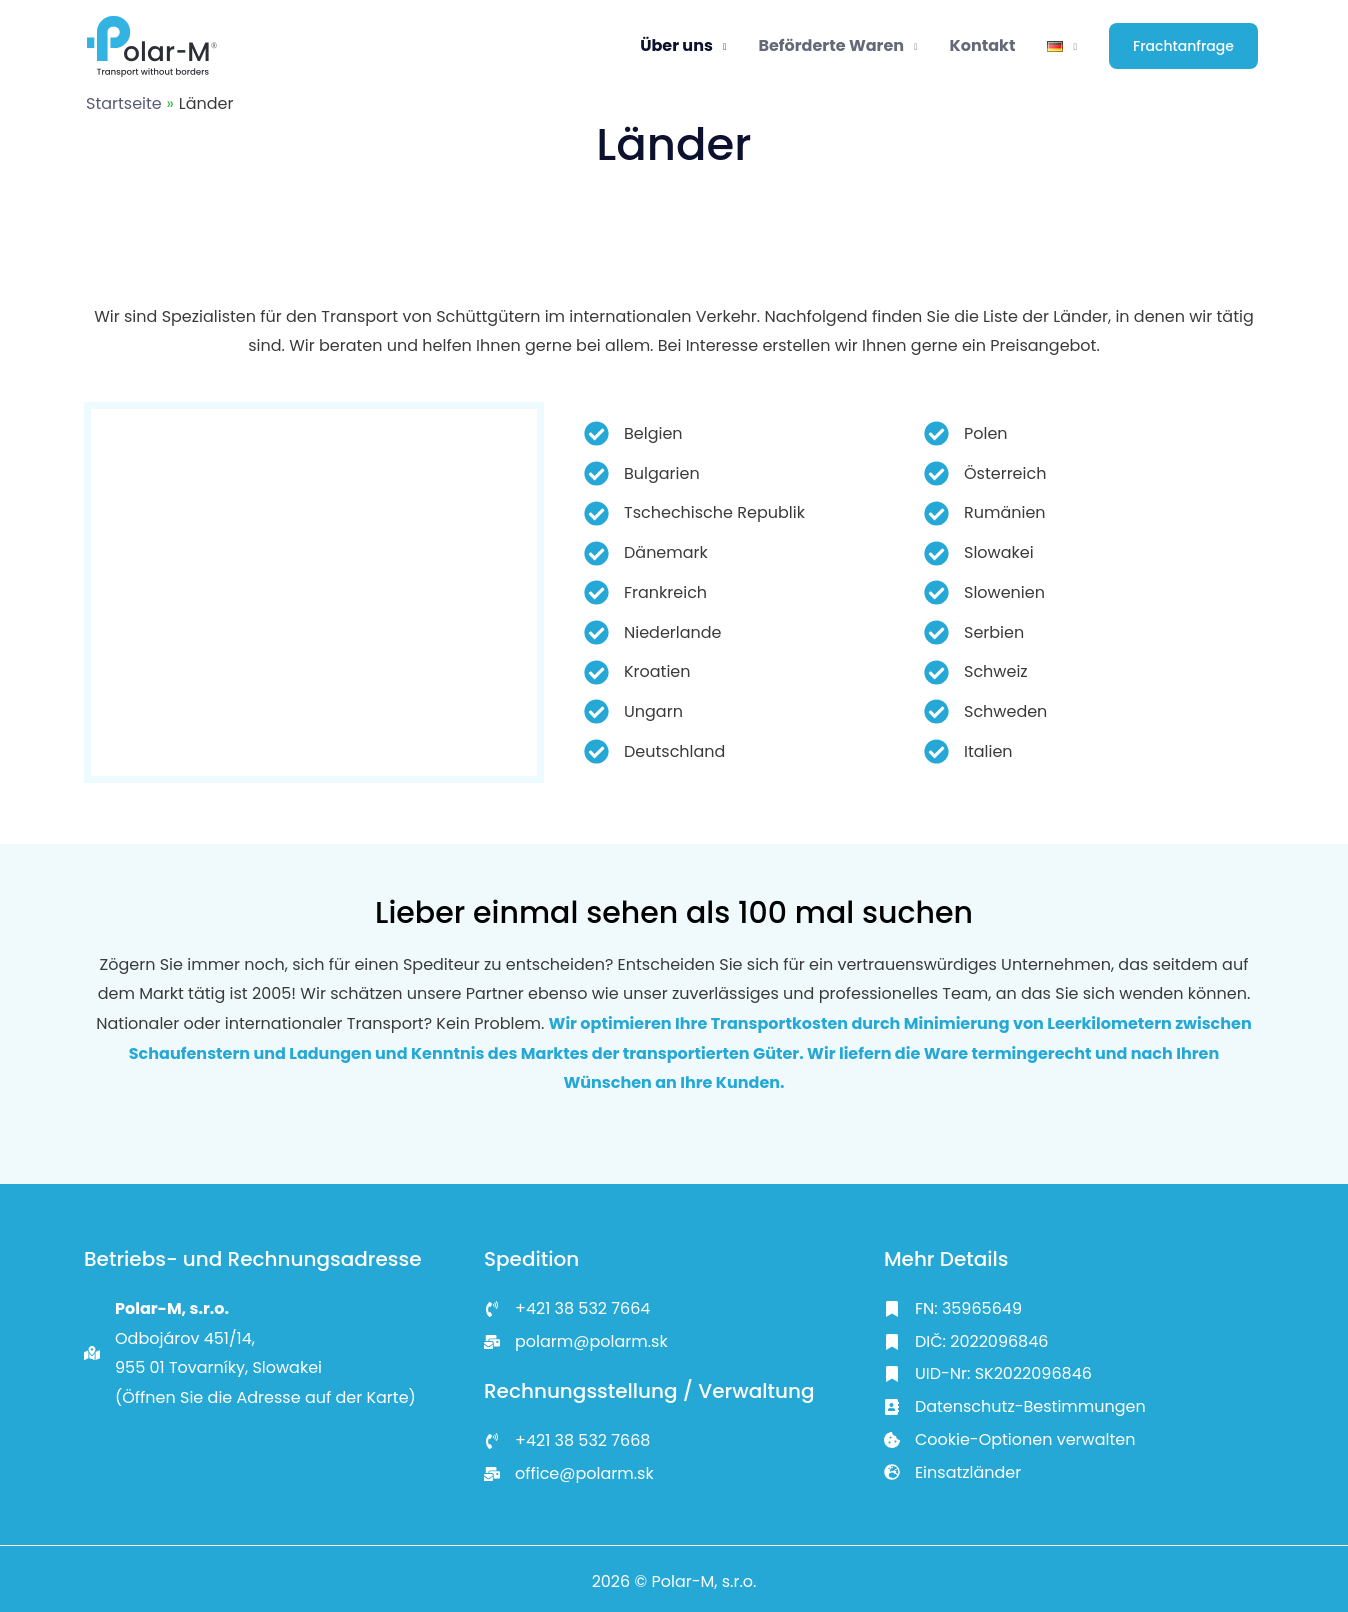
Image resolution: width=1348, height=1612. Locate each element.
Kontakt (983, 45)
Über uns (676, 45)
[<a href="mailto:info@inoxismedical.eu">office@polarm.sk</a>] (569, 1474)
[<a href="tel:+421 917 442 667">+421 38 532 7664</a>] (567, 1309)
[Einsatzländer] (952, 1473)
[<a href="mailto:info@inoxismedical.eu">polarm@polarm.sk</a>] (576, 1342)
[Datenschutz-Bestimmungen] (1015, 1407)
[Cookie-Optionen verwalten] (1010, 1440)
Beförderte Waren (831, 45)
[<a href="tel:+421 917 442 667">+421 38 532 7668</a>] (567, 1441)
